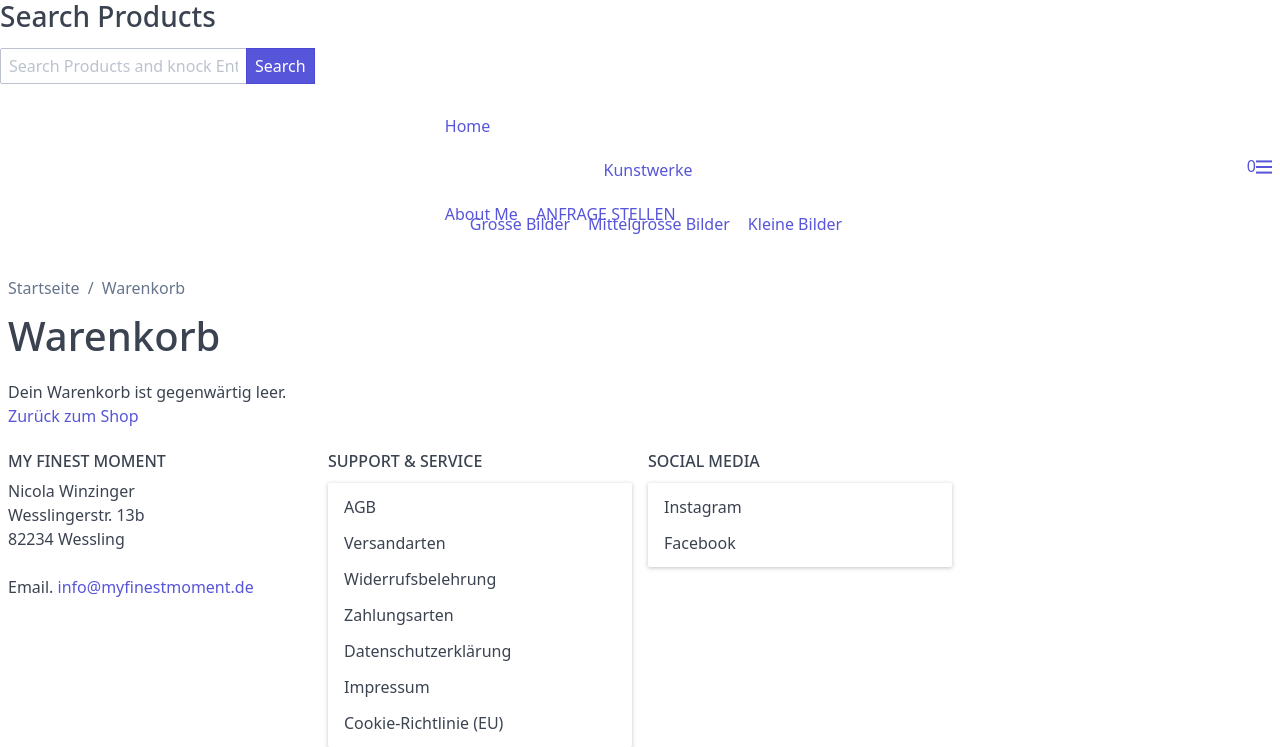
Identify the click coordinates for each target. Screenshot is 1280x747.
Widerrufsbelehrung (420, 579)
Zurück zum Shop (73, 416)
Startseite (44, 288)
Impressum (387, 687)
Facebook (700, 543)
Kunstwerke (648, 170)
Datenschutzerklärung (427, 651)
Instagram (703, 507)
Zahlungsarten (399, 615)
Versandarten (395, 543)
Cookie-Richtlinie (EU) (423, 723)
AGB (360, 507)
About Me (481, 214)
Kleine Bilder (795, 224)
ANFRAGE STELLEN (606, 214)
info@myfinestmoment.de (156, 587)
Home (468, 126)
